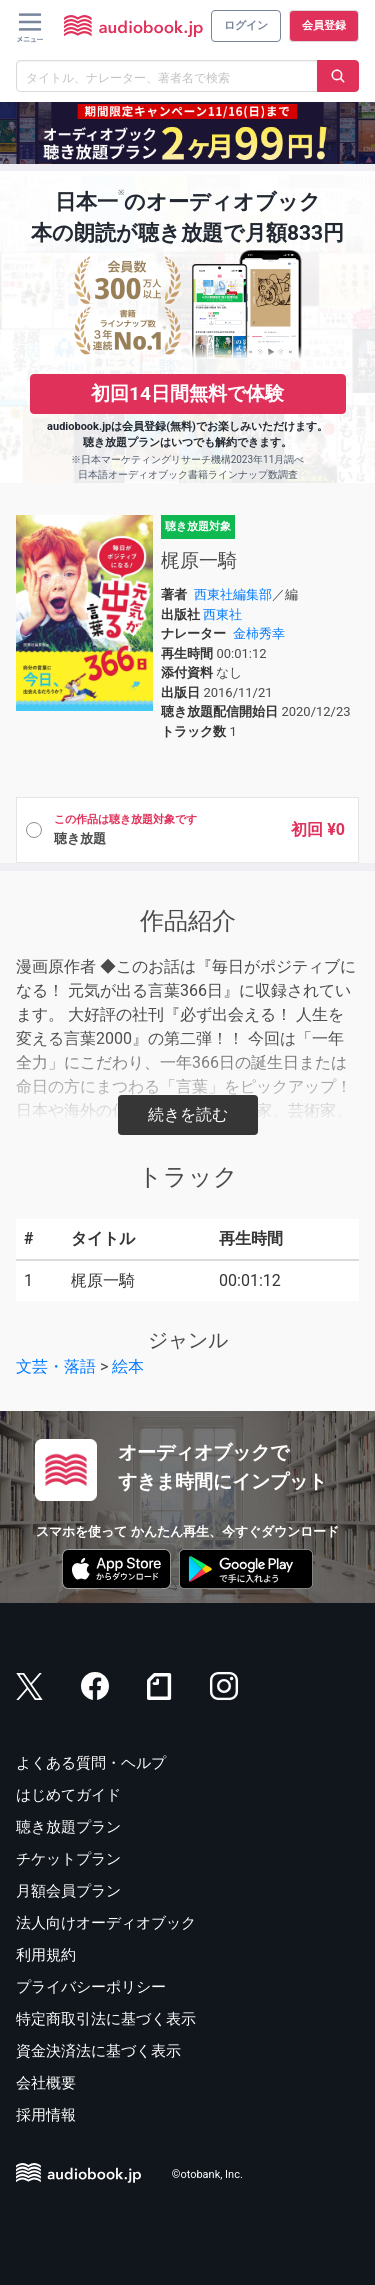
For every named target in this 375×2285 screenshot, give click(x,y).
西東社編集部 (233, 594)
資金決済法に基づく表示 (98, 2051)
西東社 (222, 614)
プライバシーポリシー (91, 1987)
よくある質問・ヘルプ (91, 1763)
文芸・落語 (56, 1366)
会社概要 (46, 2083)
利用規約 (46, 1955)
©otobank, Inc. (207, 2175)
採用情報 (46, 2115)
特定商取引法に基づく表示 (106, 2019)
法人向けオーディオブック (106, 1923)
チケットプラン (68, 1859)
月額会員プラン (68, 1891)
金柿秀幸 (259, 633)
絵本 (128, 1366)
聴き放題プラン (68, 1827)
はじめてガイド (68, 1795)
